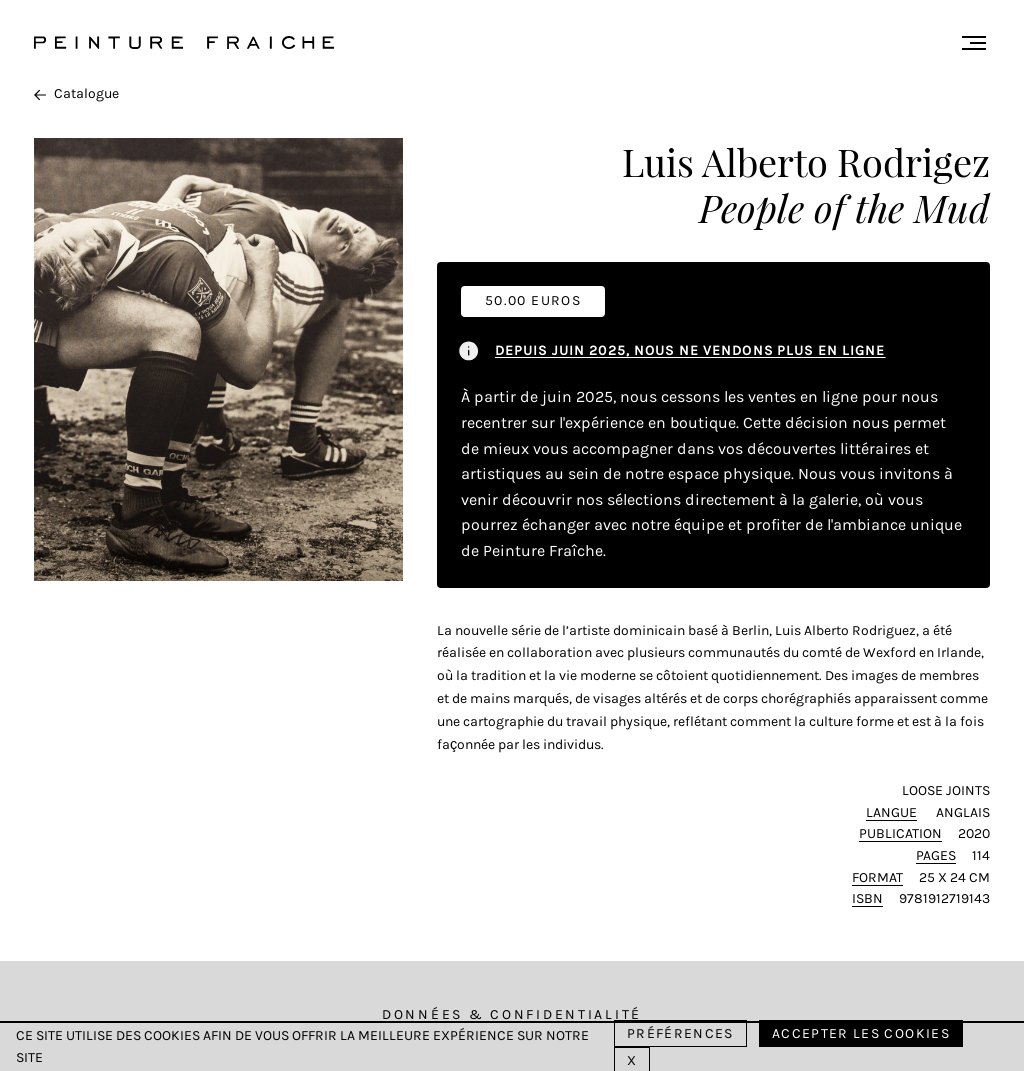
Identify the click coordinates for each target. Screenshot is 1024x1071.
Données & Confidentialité (512, 1014)
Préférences (680, 1033)
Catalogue (76, 93)
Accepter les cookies (861, 1033)
